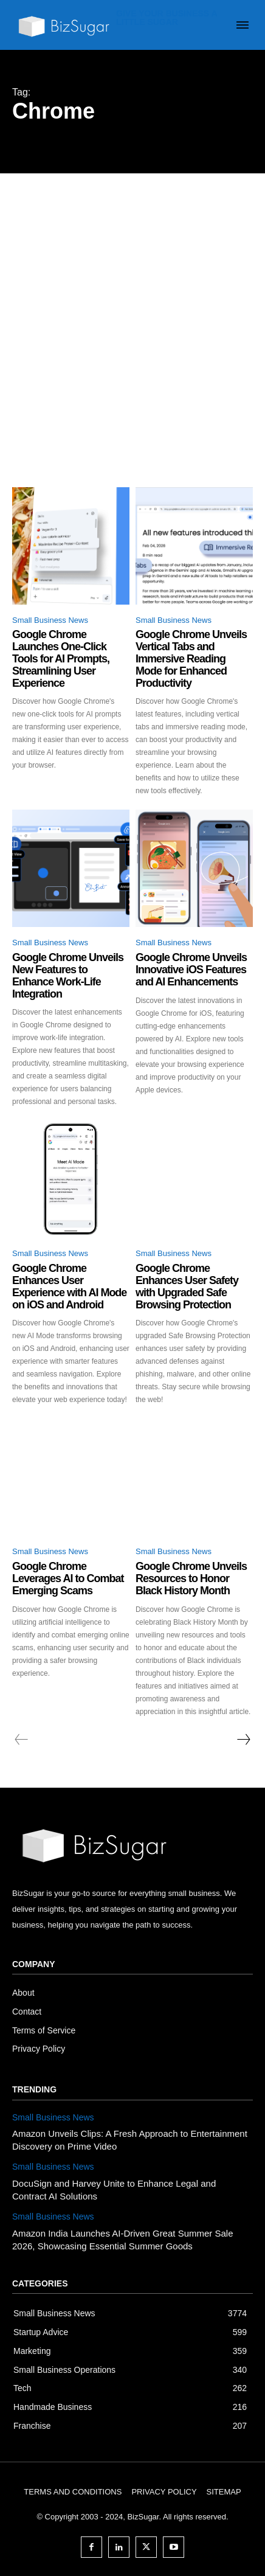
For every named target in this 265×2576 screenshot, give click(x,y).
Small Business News (50, 620)
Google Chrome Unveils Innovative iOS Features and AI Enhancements (191, 969)
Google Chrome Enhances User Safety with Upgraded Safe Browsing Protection (187, 1286)
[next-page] (243, 1740)
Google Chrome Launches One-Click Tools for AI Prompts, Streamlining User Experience (60, 658)
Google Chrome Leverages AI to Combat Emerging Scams (67, 1578)
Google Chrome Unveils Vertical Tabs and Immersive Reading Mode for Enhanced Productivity (191, 658)
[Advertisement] (132, 312)
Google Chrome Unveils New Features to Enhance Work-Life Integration (67, 975)
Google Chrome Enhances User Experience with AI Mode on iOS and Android (69, 1286)
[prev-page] (21, 1740)
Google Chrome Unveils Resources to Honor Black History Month (191, 1578)
